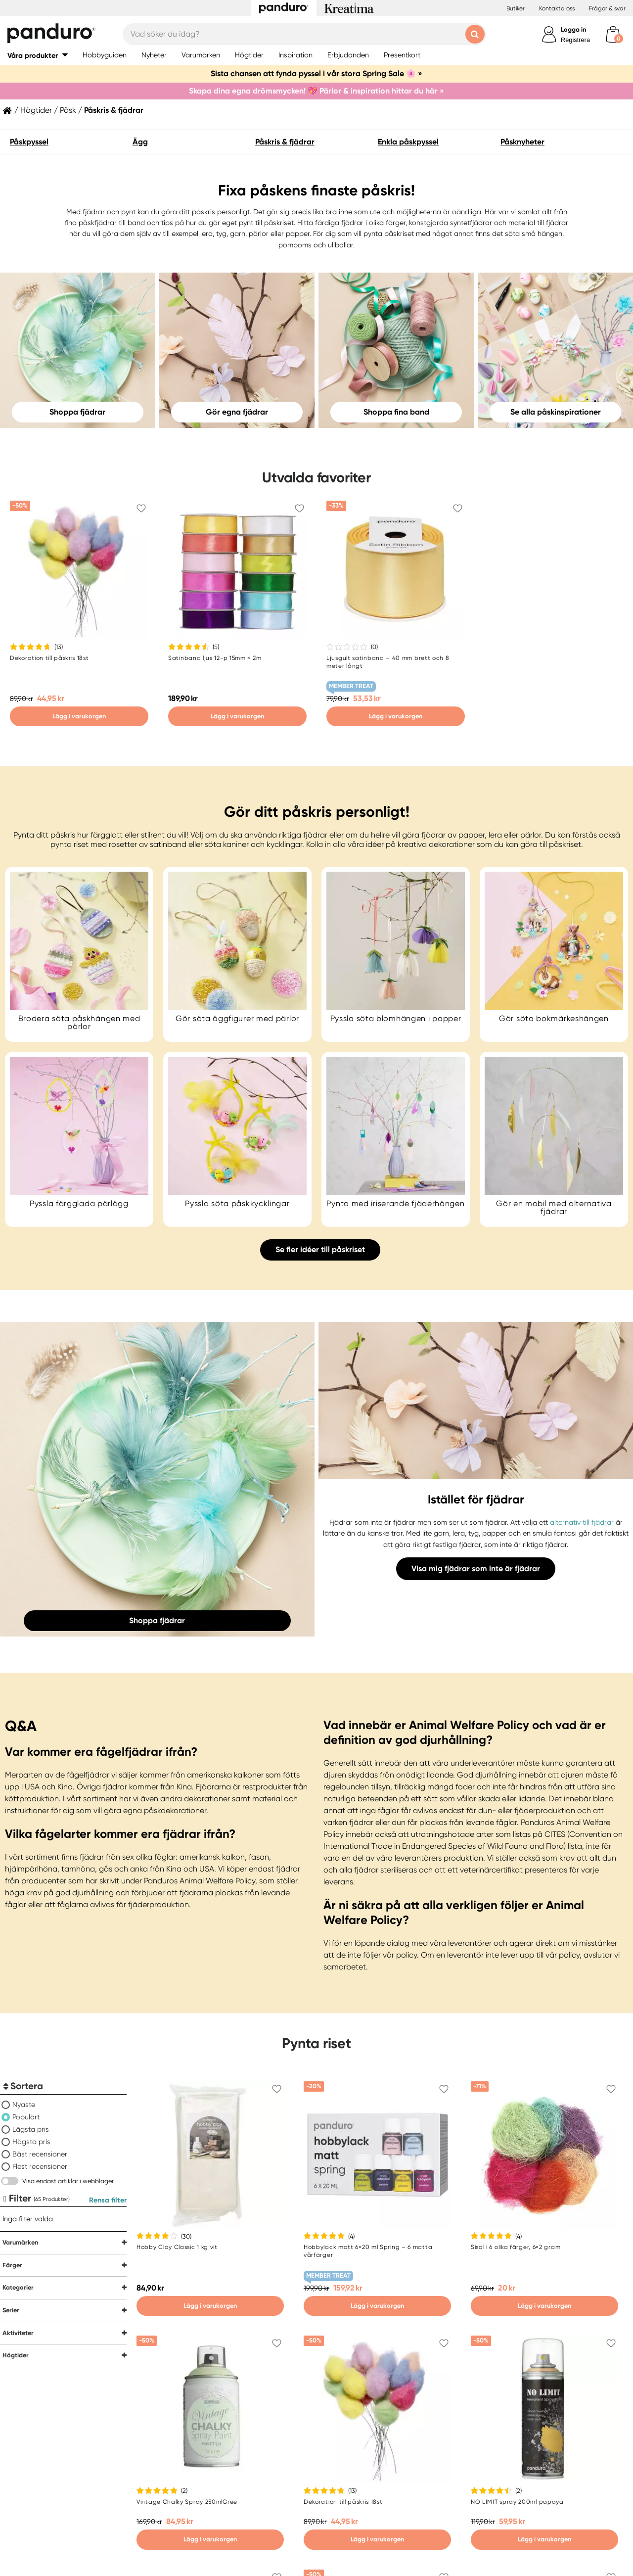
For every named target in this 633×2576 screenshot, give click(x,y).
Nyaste (23, 2104)
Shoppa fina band (396, 412)
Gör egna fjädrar (237, 412)
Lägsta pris (30, 2129)
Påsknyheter (522, 141)
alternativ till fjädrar (583, 1522)
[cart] (613, 34)
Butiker (515, 8)
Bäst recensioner (39, 2154)
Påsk (68, 110)
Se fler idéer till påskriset (320, 1249)
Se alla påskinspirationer (555, 412)
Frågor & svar (607, 8)
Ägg (140, 141)
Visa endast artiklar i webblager (68, 2181)
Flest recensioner (39, 2166)
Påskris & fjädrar (285, 141)
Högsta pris (31, 2142)
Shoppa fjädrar (77, 412)
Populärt (26, 2117)
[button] (37, 55)
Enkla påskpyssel (408, 141)
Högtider (36, 110)
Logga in (573, 29)
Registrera (575, 40)
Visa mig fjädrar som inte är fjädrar (475, 1568)
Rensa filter (108, 2199)
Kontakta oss (557, 8)
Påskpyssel (29, 141)
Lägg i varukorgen (79, 716)
